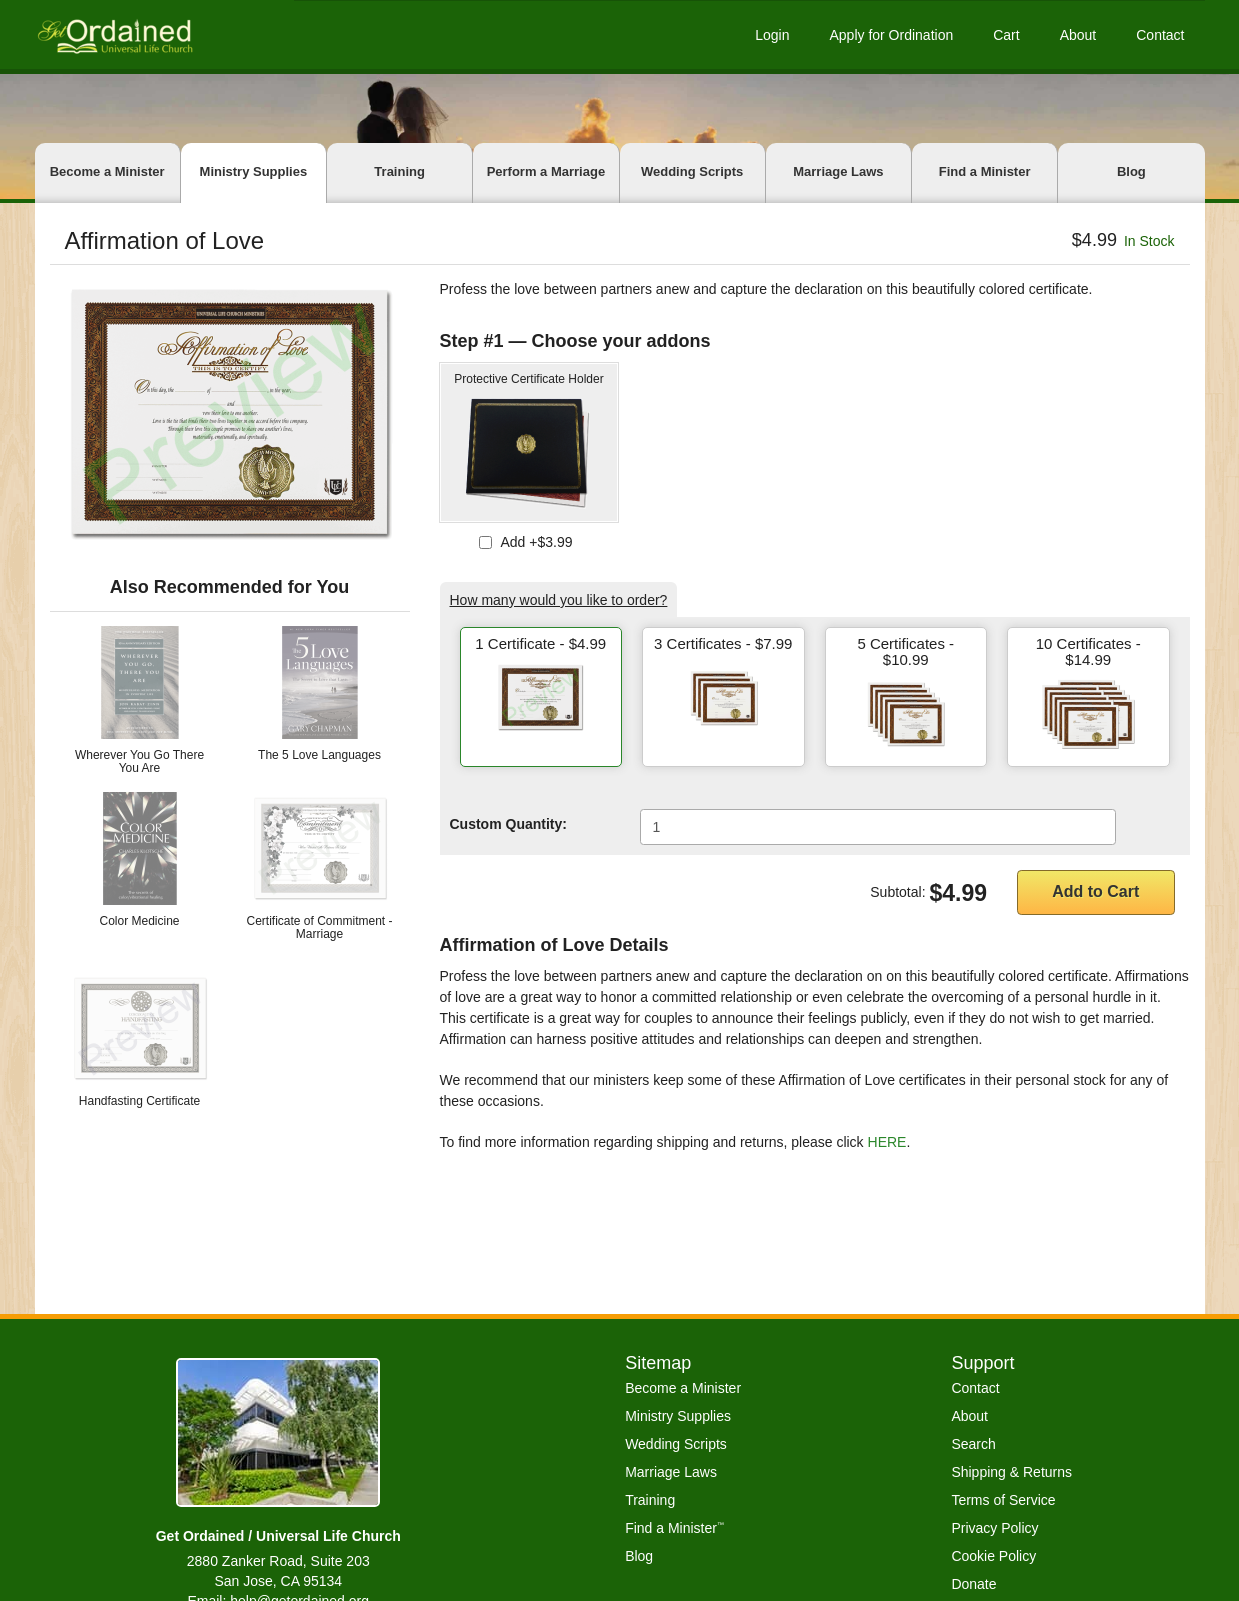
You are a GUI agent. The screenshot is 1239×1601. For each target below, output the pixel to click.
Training (399, 171)
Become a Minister (107, 171)
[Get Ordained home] (114, 34)
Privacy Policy (994, 1528)
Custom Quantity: (508, 824)
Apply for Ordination (891, 35)
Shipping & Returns (1011, 1472)
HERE (887, 1142)
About (1078, 35)
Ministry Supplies (254, 171)
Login (772, 35)
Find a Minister (985, 171)
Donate (973, 1584)
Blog (1131, 171)
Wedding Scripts (692, 171)
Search (973, 1444)
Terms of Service (1003, 1500)
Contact (1160, 35)
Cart (1006, 35)
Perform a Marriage (546, 171)
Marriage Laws (838, 171)
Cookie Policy (993, 1556)
